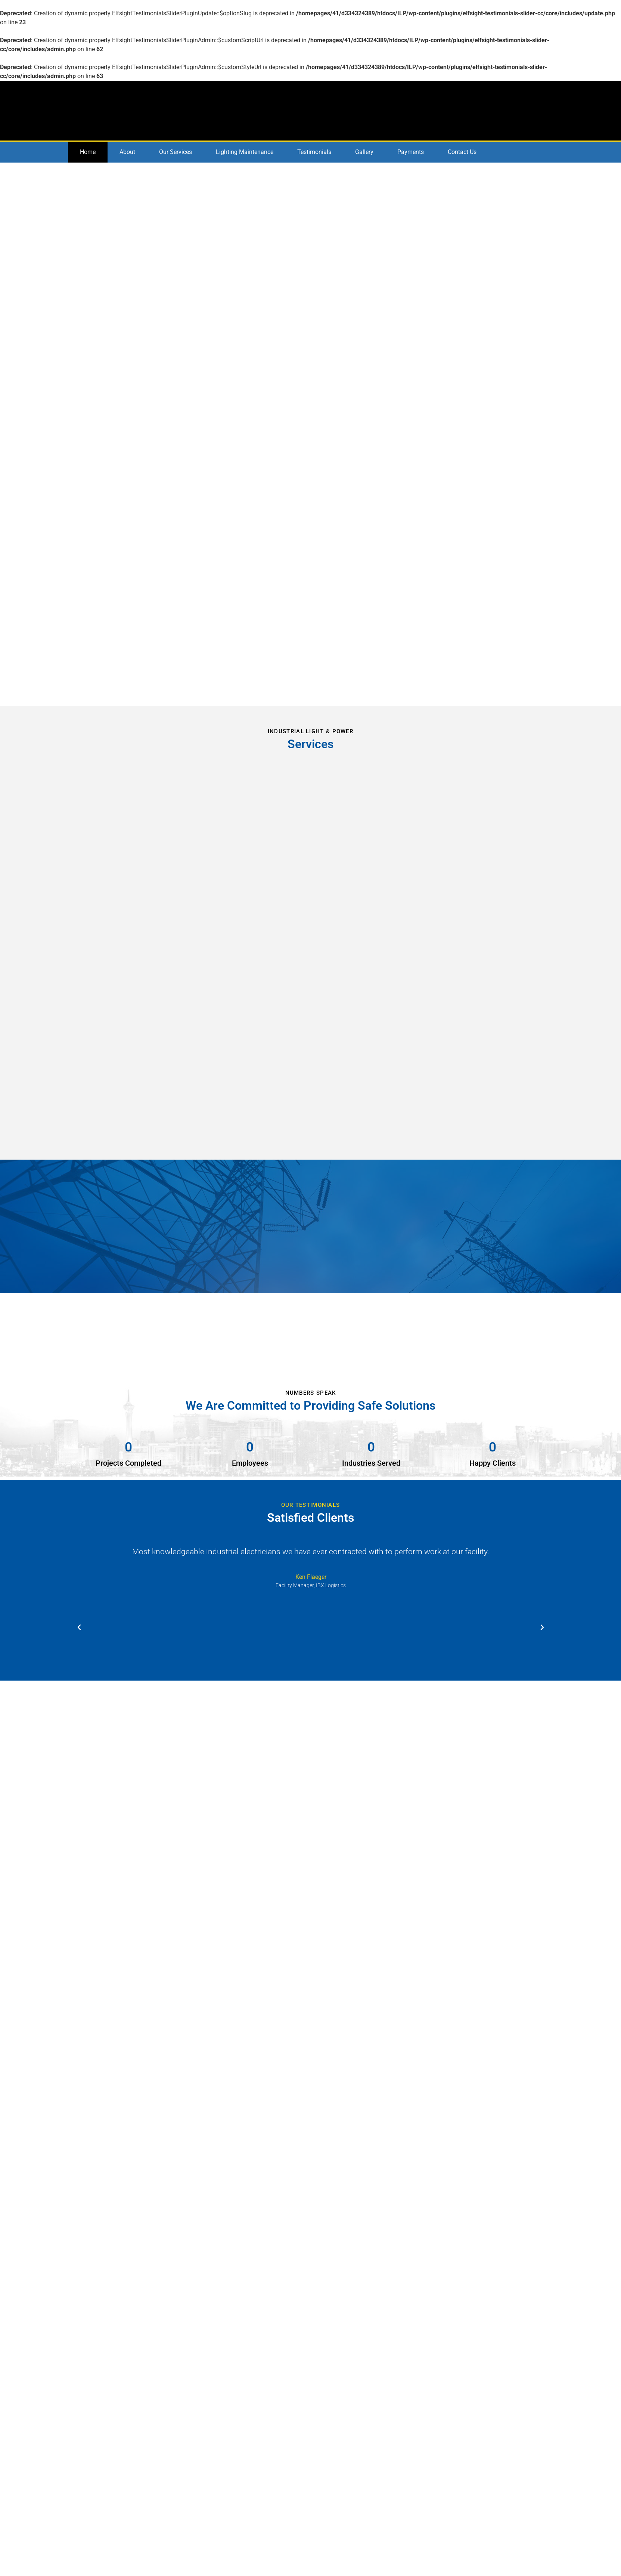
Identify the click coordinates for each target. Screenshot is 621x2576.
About (127, 151)
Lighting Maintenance (244, 151)
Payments (410, 151)
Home (88, 151)
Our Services (175, 151)
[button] (79, 1627)
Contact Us (462, 151)
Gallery (364, 151)
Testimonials (314, 151)
